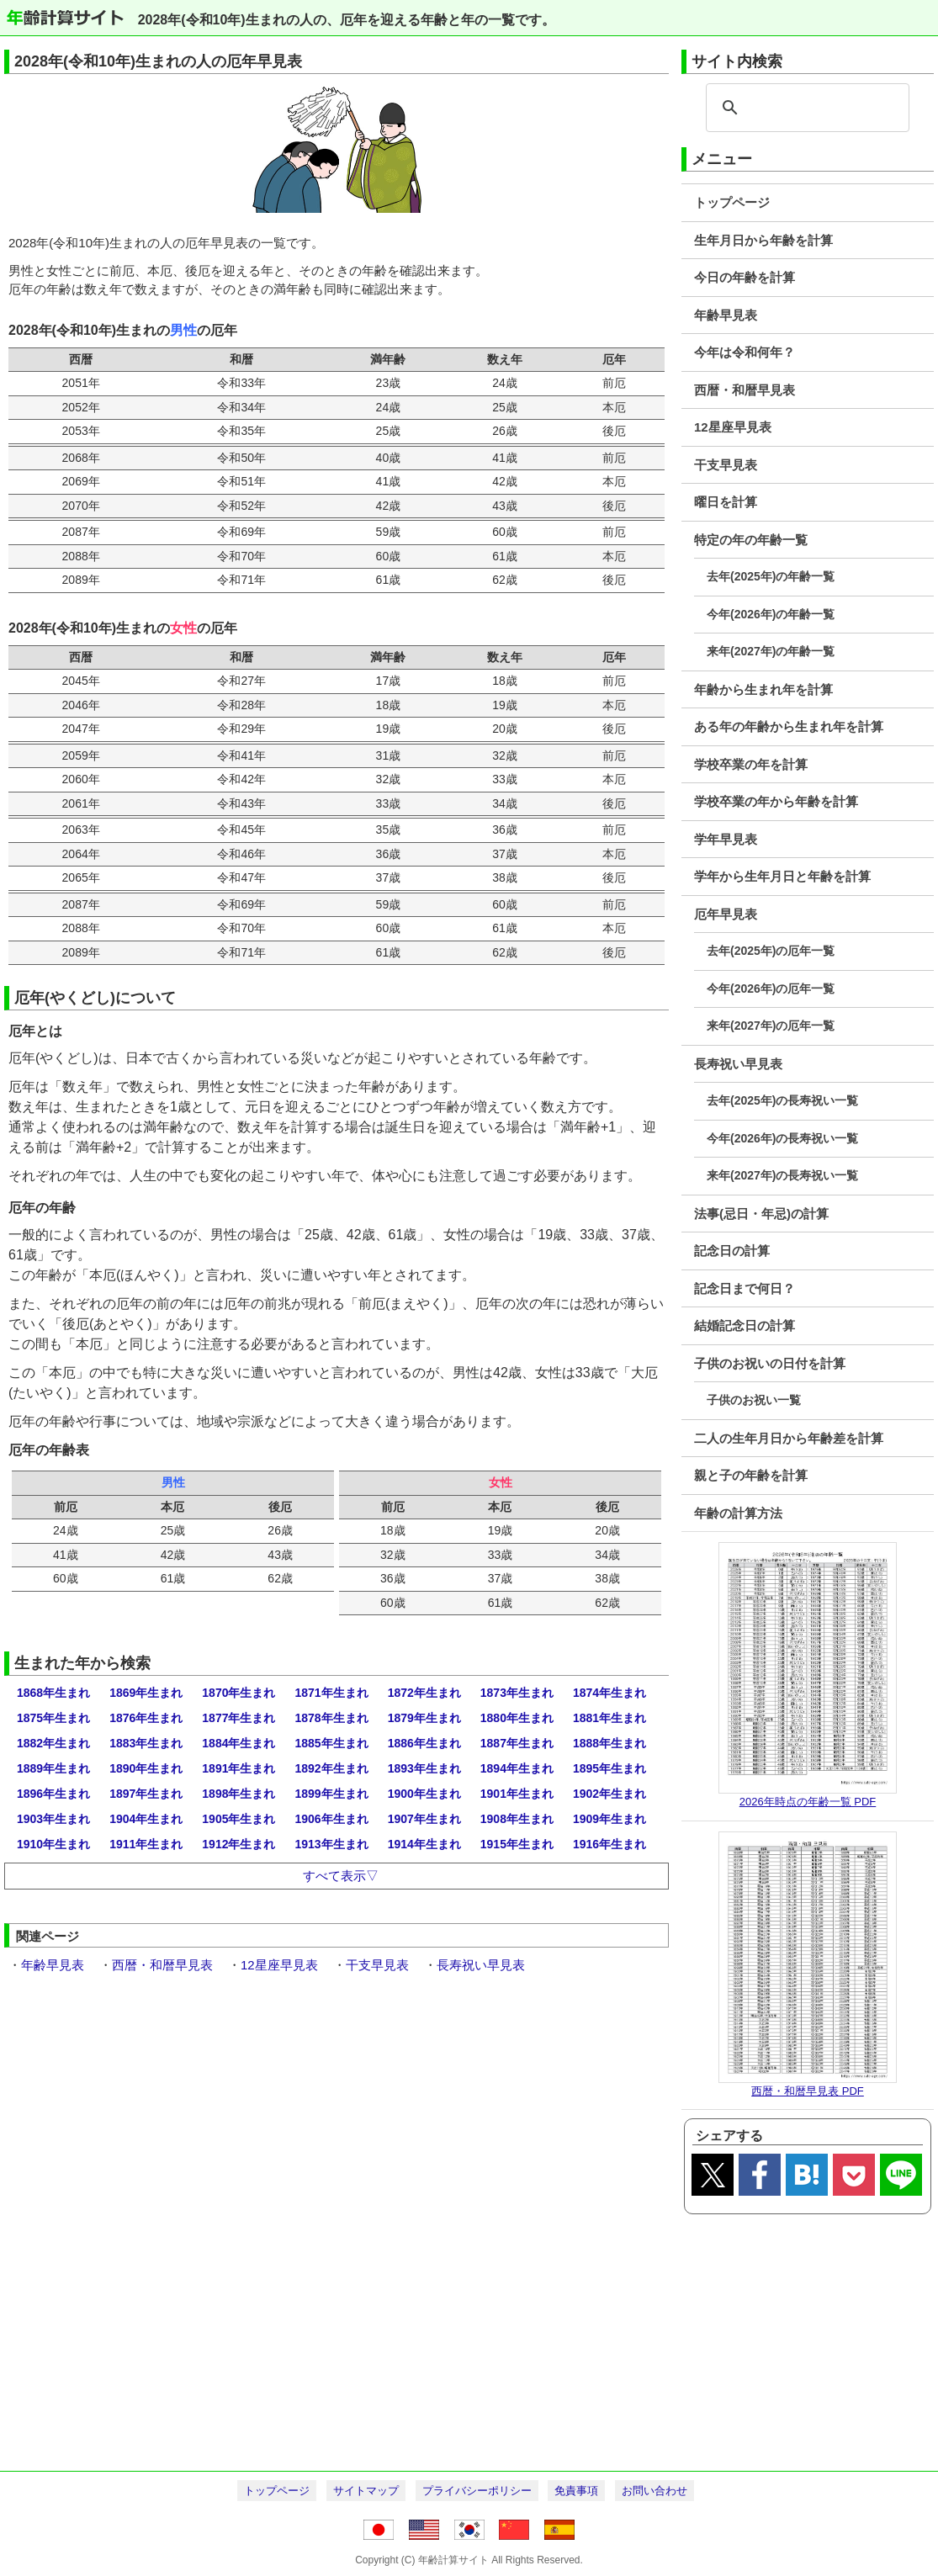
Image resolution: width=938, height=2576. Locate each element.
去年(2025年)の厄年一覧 (771, 950)
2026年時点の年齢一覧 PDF (808, 1801)
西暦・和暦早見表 (744, 390)
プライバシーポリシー (477, 2490)
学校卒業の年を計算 (751, 764)
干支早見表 (725, 465)
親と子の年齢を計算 (751, 1475)
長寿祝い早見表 (738, 1064)
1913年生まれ (331, 1844)
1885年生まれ (331, 1743)
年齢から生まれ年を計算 (763, 689)
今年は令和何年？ (744, 352)
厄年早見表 (725, 914)
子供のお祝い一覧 (754, 1400)
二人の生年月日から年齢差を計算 (788, 1438)
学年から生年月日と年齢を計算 (782, 876)
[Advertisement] (469, 2340)
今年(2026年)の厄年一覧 (771, 988)
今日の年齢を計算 (744, 277)
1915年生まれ (517, 1844)
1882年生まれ (53, 1743)
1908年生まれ (517, 1819)
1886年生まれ (424, 1743)
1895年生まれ (609, 1768)
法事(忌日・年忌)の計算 (761, 1213)
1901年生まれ (517, 1793)
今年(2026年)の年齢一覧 (771, 614)
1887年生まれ (517, 1743)
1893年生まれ (424, 1768)
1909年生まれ (609, 1819)
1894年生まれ (517, 1768)
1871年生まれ (331, 1692)
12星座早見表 (732, 427)
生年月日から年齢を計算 (763, 240)
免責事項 (576, 2490)
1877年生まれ (238, 1718)
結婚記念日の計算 (744, 1325)
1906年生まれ (331, 1819)
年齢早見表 (725, 315)
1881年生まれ (609, 1718)
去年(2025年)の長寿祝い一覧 (782, 1100)
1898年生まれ (238, 1793)
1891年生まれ (238, 1768)
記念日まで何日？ (744, 1288)
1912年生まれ (238, 1844)
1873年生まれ (517, 1692)
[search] (805, 108)
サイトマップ (366, 2490)
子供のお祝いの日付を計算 (769, 1363)
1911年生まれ (146, 1844)
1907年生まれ (424, 1819)
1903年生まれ (53, 1819)
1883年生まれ (146, 1743)
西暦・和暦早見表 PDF (807, 2091)
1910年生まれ (53, 1844)
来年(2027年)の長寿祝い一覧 (782, 1175)
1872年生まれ (424, 1692)
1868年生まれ (53, 1692)
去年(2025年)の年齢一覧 (771, 576)
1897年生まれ (146, 1793)
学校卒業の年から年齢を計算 (776, 801)
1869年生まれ (146, 1692)
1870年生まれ (238, 1692)
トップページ (732, 202)
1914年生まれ (424, 1844)
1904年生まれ (146, 1819)
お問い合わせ (654, 2490)
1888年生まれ (609, 1743)
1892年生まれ (331, 1768)
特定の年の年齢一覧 (751, 540)
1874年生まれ (609, 1692)
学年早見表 (725, 839)
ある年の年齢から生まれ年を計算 (788, 726)
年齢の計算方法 (738, 1513)
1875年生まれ (53, 1718)
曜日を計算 (725, 502)
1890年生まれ (146, 1768)
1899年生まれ (331, 1793)
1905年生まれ (238, 1819)
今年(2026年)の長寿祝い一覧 (782, 1138)
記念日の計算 (732, 1250)
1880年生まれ (517, 1718)
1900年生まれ (424, 1793)
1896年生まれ (53, 1793)
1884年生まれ (238, 1743)
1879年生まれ (424, 1718)
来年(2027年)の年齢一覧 (771, 651)
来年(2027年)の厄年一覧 (771, 1025)
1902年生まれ (609, 1793)
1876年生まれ (146, 1718)
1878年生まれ (331, 1718)
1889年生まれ (53, 1768)
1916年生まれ (609, 1844)
